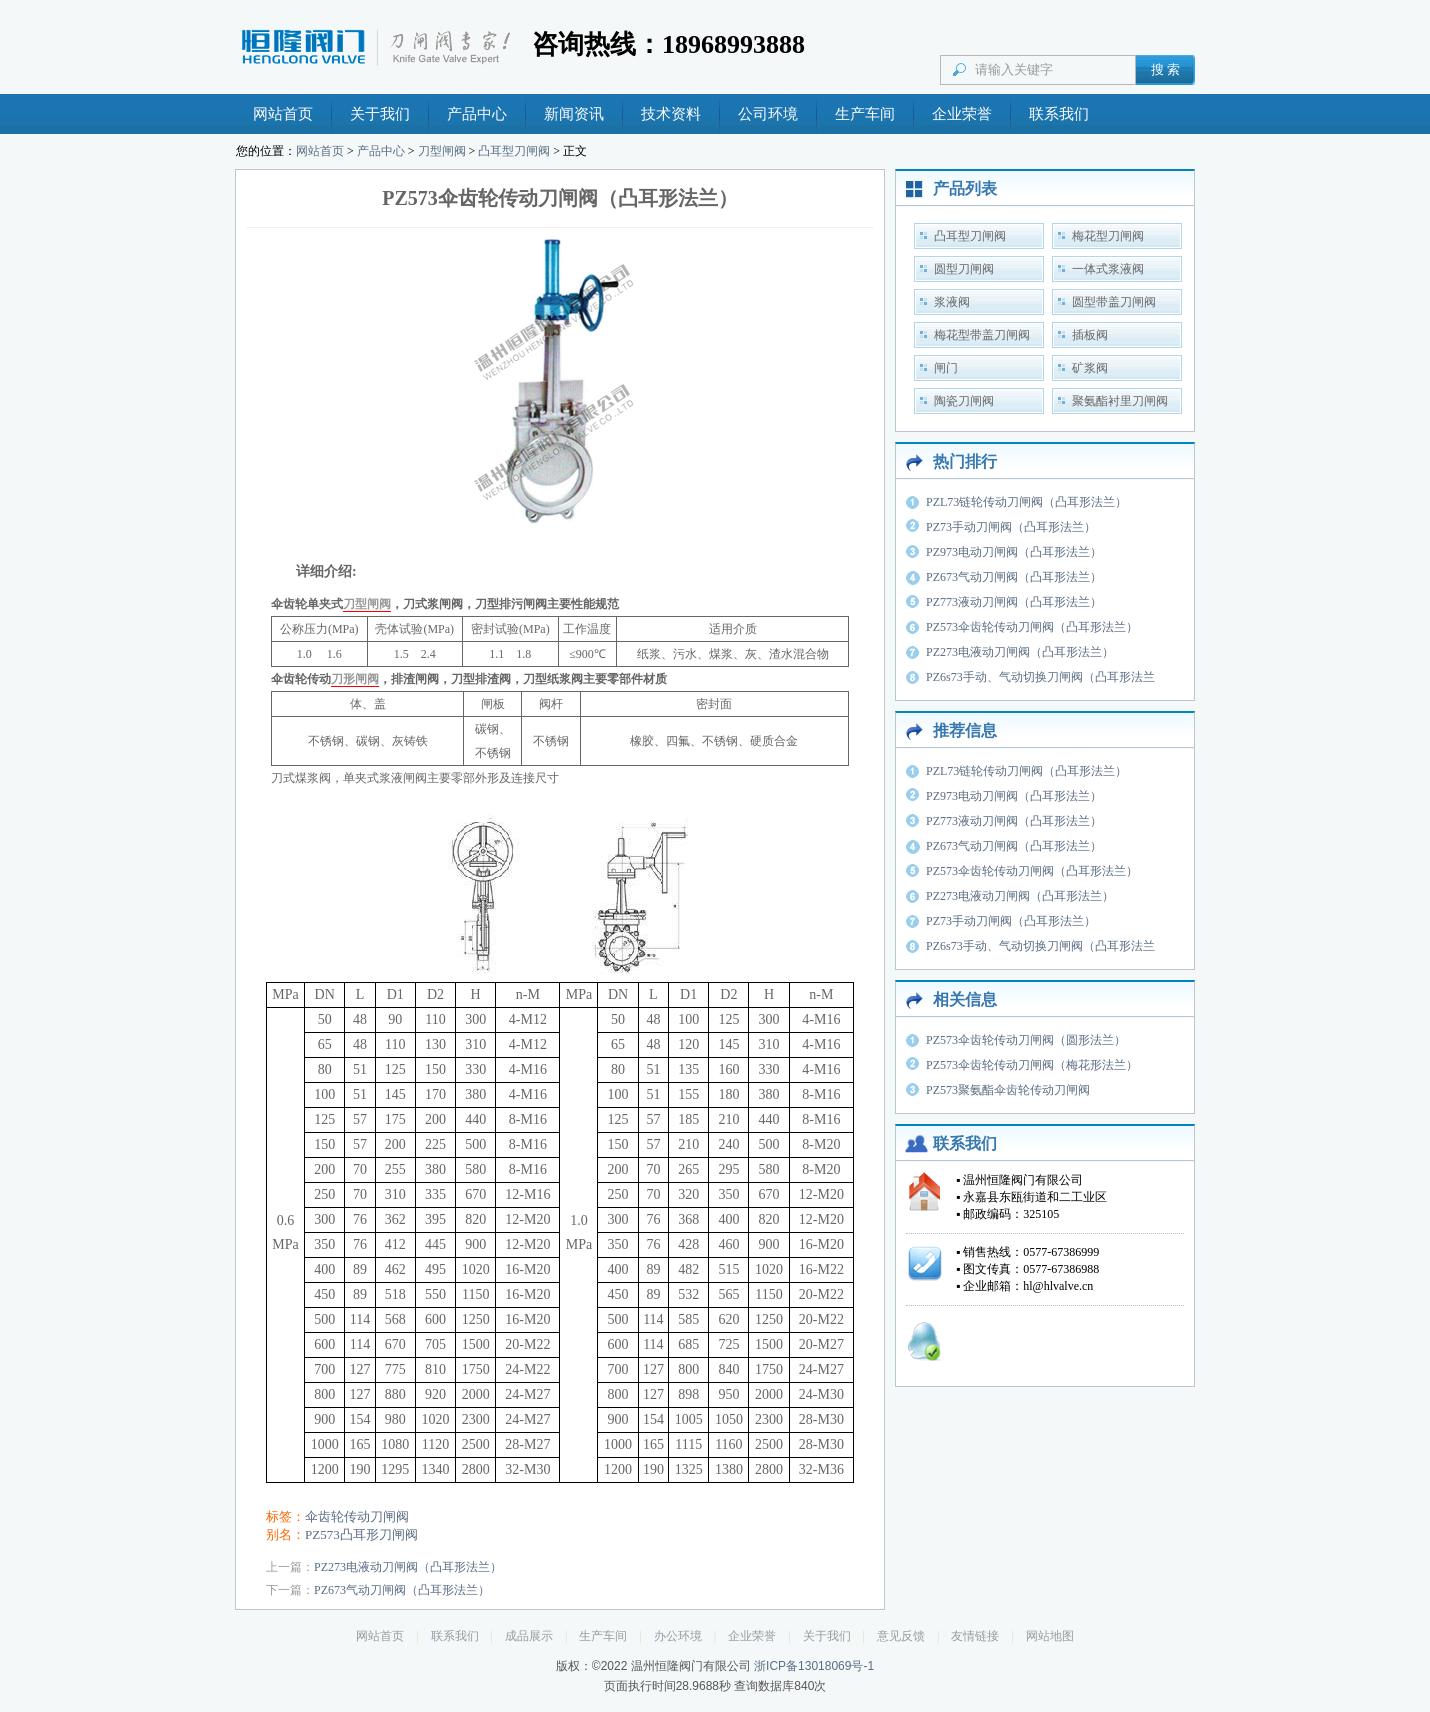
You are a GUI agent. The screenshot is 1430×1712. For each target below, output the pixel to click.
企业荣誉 (962, 114)
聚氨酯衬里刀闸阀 (1120, 401)
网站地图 (1050, 1636)
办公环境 (678, 1636)
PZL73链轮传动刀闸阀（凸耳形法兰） (1026, 502)
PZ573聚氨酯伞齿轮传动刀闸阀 (1008, 1090)
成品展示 (529, 1636)
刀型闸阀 (442, 151)
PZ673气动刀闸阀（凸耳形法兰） (402, 1590)
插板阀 (1090, 335)
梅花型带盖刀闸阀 (982, 335)
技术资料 (671, 114)
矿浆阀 (1090, 368)
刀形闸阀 (355, 679)
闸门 (946, 368)
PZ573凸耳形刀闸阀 (361, 1534)
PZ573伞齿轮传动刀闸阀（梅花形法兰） (1032, 1065)
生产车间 (865, 114)
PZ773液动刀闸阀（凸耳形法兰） (1014, 602)
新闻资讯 (574, 114)
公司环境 (768, 114)
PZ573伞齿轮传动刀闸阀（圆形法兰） (1026, 1040)
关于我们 (380, 114)
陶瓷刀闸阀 (964, 401)
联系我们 (1059, 114)
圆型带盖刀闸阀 (1114, 302)
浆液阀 (952, 302)
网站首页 (283, 114)
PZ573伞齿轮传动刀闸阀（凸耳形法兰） (1032, 627)
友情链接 (975, 1636)
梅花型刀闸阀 (1108, 236)
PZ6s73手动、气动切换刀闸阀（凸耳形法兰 (1040, 677)
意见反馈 (901, 1636)
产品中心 (477, 114)
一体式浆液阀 (1108, 269)
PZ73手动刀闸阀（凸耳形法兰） (1011, 527)
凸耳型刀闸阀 (514, 151)
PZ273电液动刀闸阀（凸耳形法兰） (408, 1567)
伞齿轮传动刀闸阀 (357, 1516)
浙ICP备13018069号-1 (814, 1666)
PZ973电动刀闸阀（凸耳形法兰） (1014, 552)
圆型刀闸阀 (964, 269)
